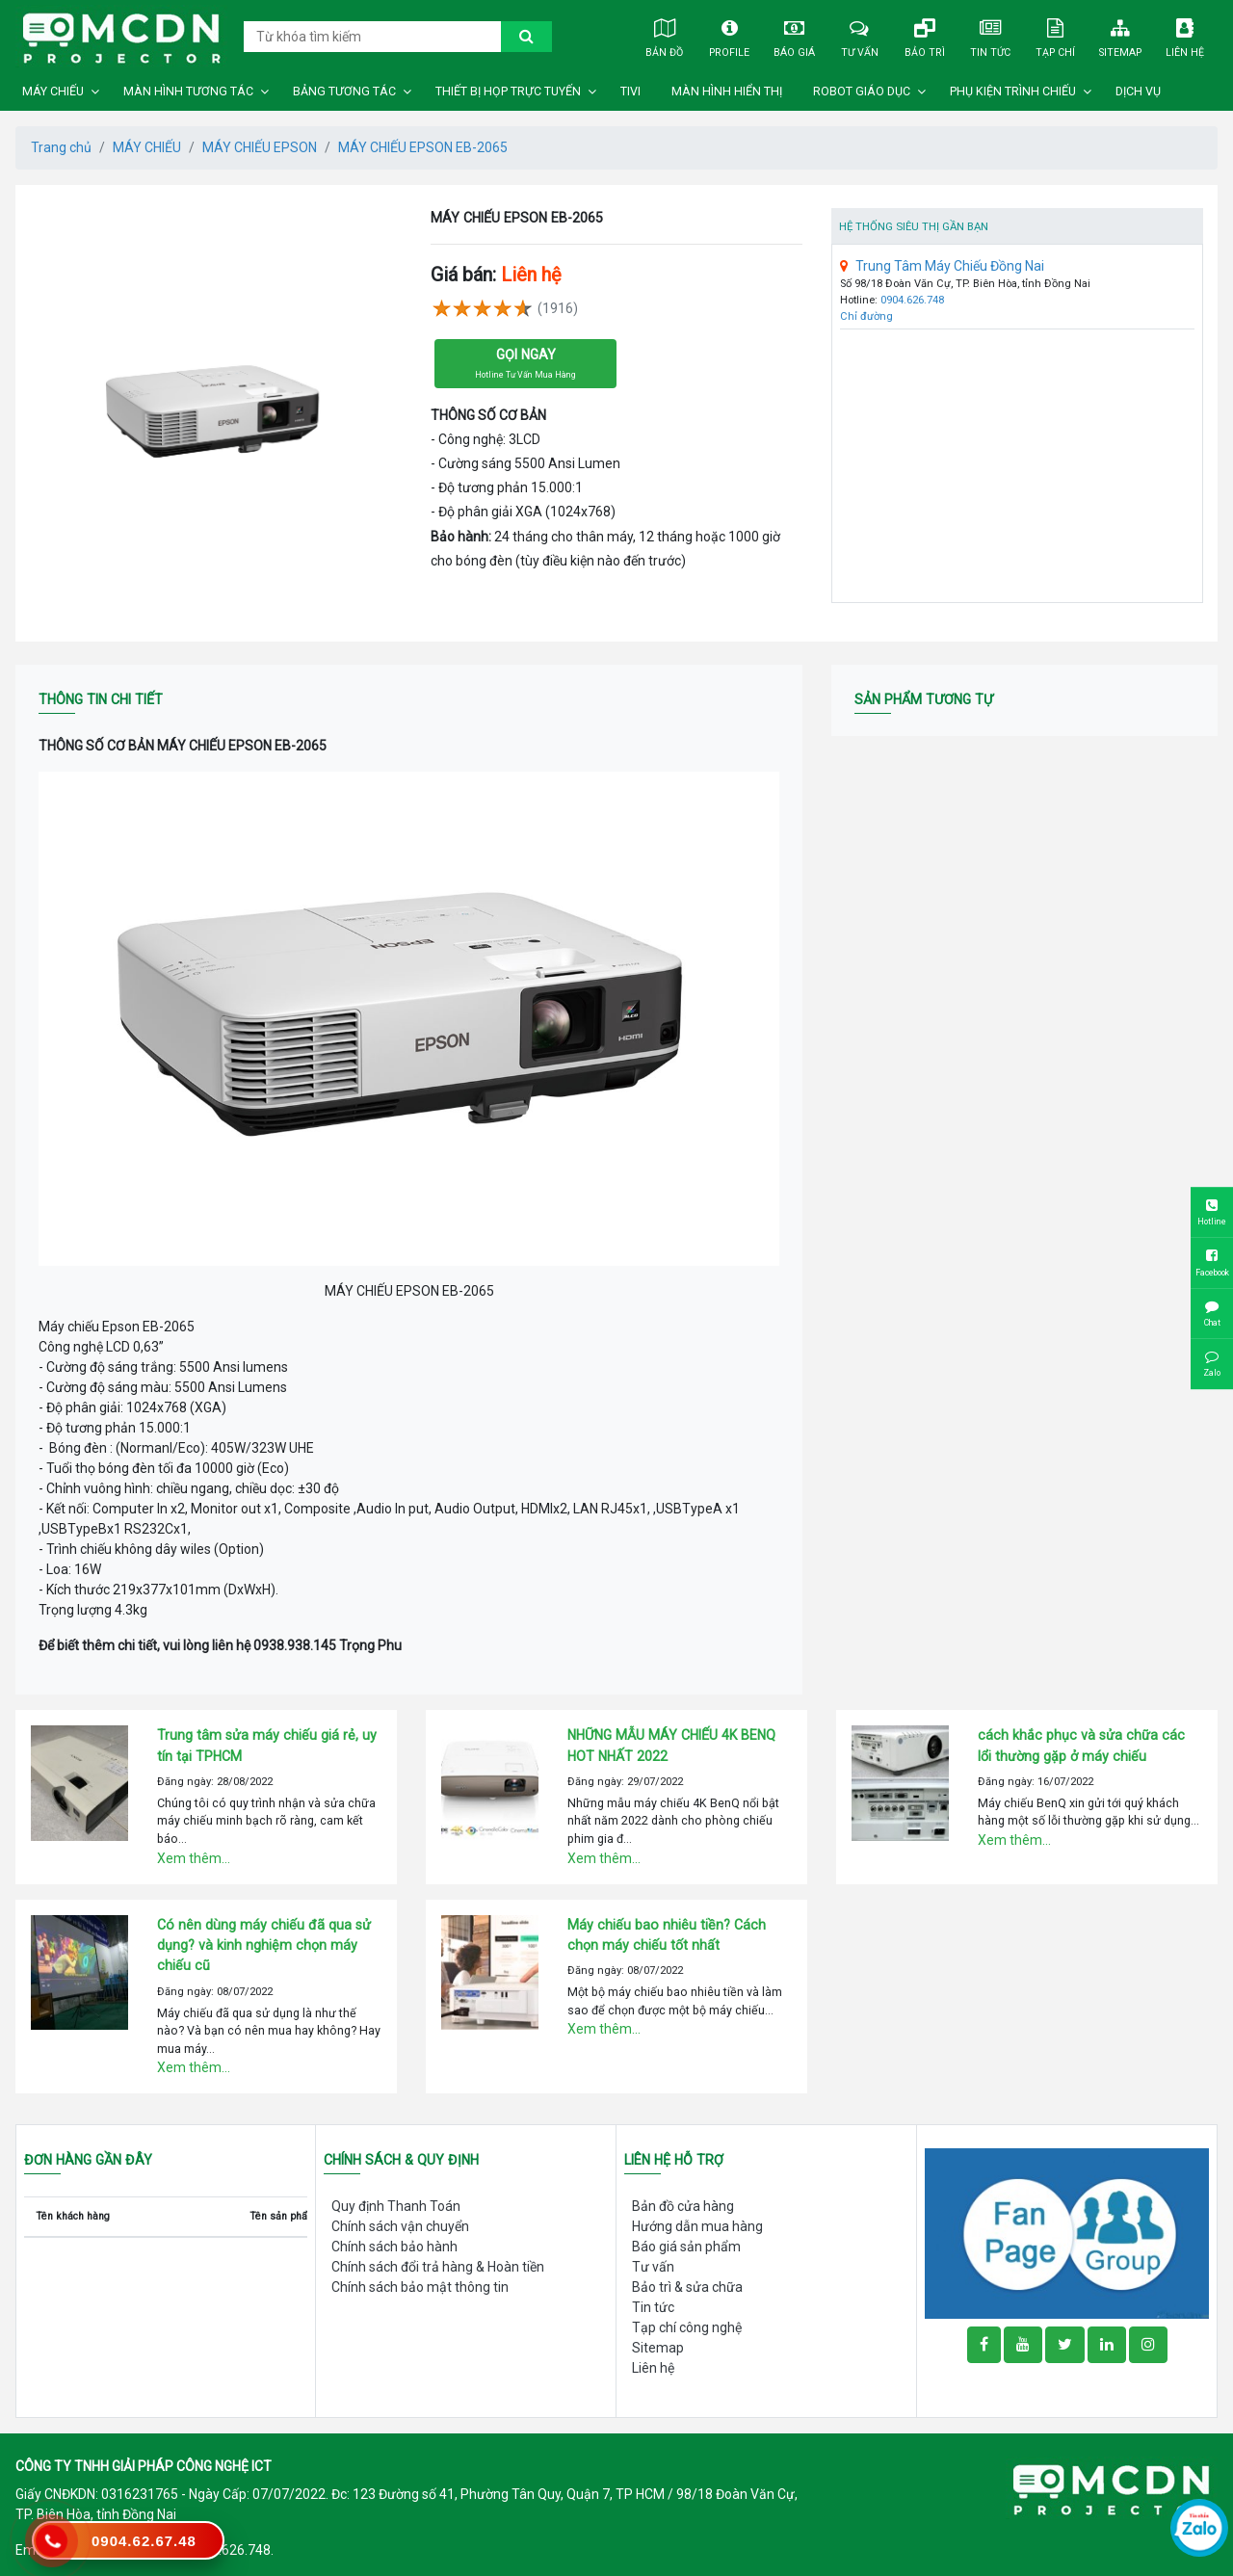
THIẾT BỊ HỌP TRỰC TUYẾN (508, 91)
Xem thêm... (193, 1858)
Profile (729, 36)
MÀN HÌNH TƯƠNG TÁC (188, 91)
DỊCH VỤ (1138, 91)
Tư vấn (859, 36)
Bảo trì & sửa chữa (687, 2287)
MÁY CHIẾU (53, 91)
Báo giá (794, 36)
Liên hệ (1185, 36)
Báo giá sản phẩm (686, 2246)
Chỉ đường (866, 316)
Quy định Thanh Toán (395, 2206)
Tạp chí (1054, 36)
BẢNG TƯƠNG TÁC (344, 91)
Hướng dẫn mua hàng (697, 2226)
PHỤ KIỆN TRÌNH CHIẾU (1013, 91)
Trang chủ (61, 147)
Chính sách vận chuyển (400, 2226)
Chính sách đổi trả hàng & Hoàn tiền (437, 2266)
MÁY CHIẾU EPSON (259, 147)
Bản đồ (664, 36)
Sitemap (1119, 36)
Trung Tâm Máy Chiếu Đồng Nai (942, 266)
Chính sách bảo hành (394, 2246)
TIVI (630, 91)
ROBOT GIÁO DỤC (861, 91)
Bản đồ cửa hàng (683, 2206)
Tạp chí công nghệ (687, 2327)
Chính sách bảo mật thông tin (420, 2287)
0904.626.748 (912, 300)
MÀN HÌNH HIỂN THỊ (726, 91)
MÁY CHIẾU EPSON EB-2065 (423, 147)
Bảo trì (924, 36)
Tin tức (989, 36)
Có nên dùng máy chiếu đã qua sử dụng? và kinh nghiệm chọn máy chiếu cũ (264, 1945)
